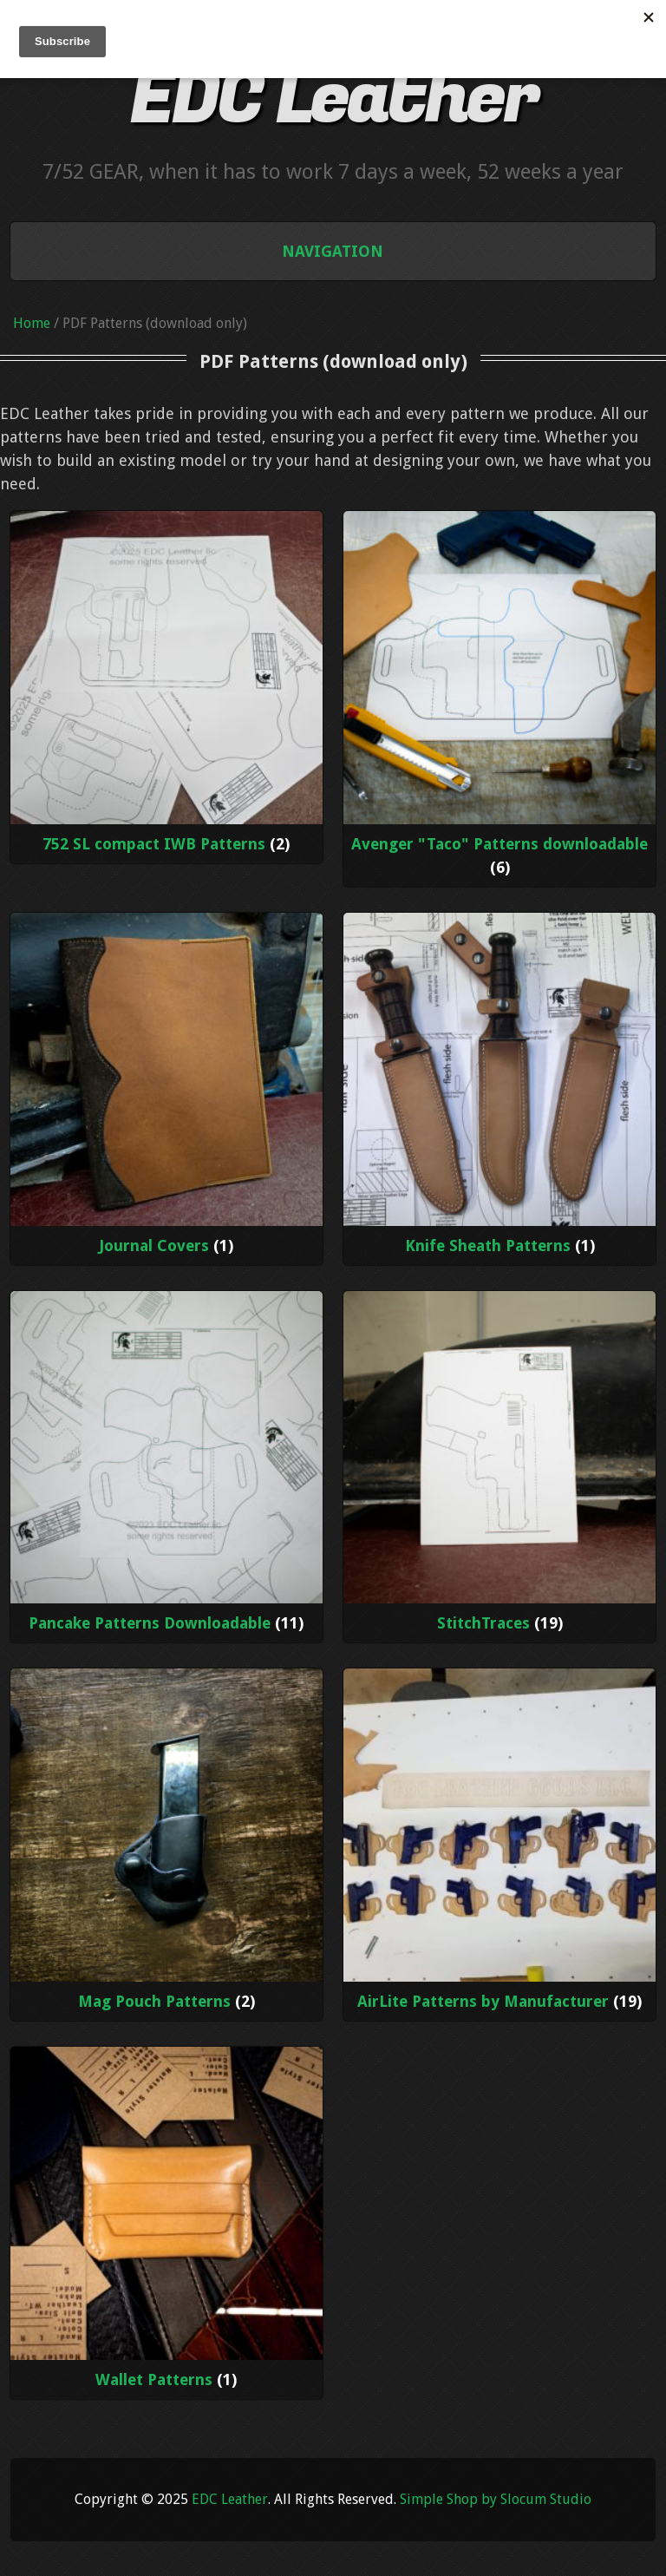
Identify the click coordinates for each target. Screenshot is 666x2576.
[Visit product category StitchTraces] (499, 1467)
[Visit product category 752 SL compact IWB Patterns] (166, 687)
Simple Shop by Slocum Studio (495, 2499)
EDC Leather (333, 98)
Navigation (332, 251)
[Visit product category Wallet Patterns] (166, 2223)
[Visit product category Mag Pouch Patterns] (166, 1844)
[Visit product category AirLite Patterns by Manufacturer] (499, 1844)
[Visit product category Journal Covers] (166, 1089)
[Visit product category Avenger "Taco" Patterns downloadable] (499, 699)
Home (31, 323)
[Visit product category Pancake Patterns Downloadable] (166, 1467)
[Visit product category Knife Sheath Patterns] (499, 1089)
